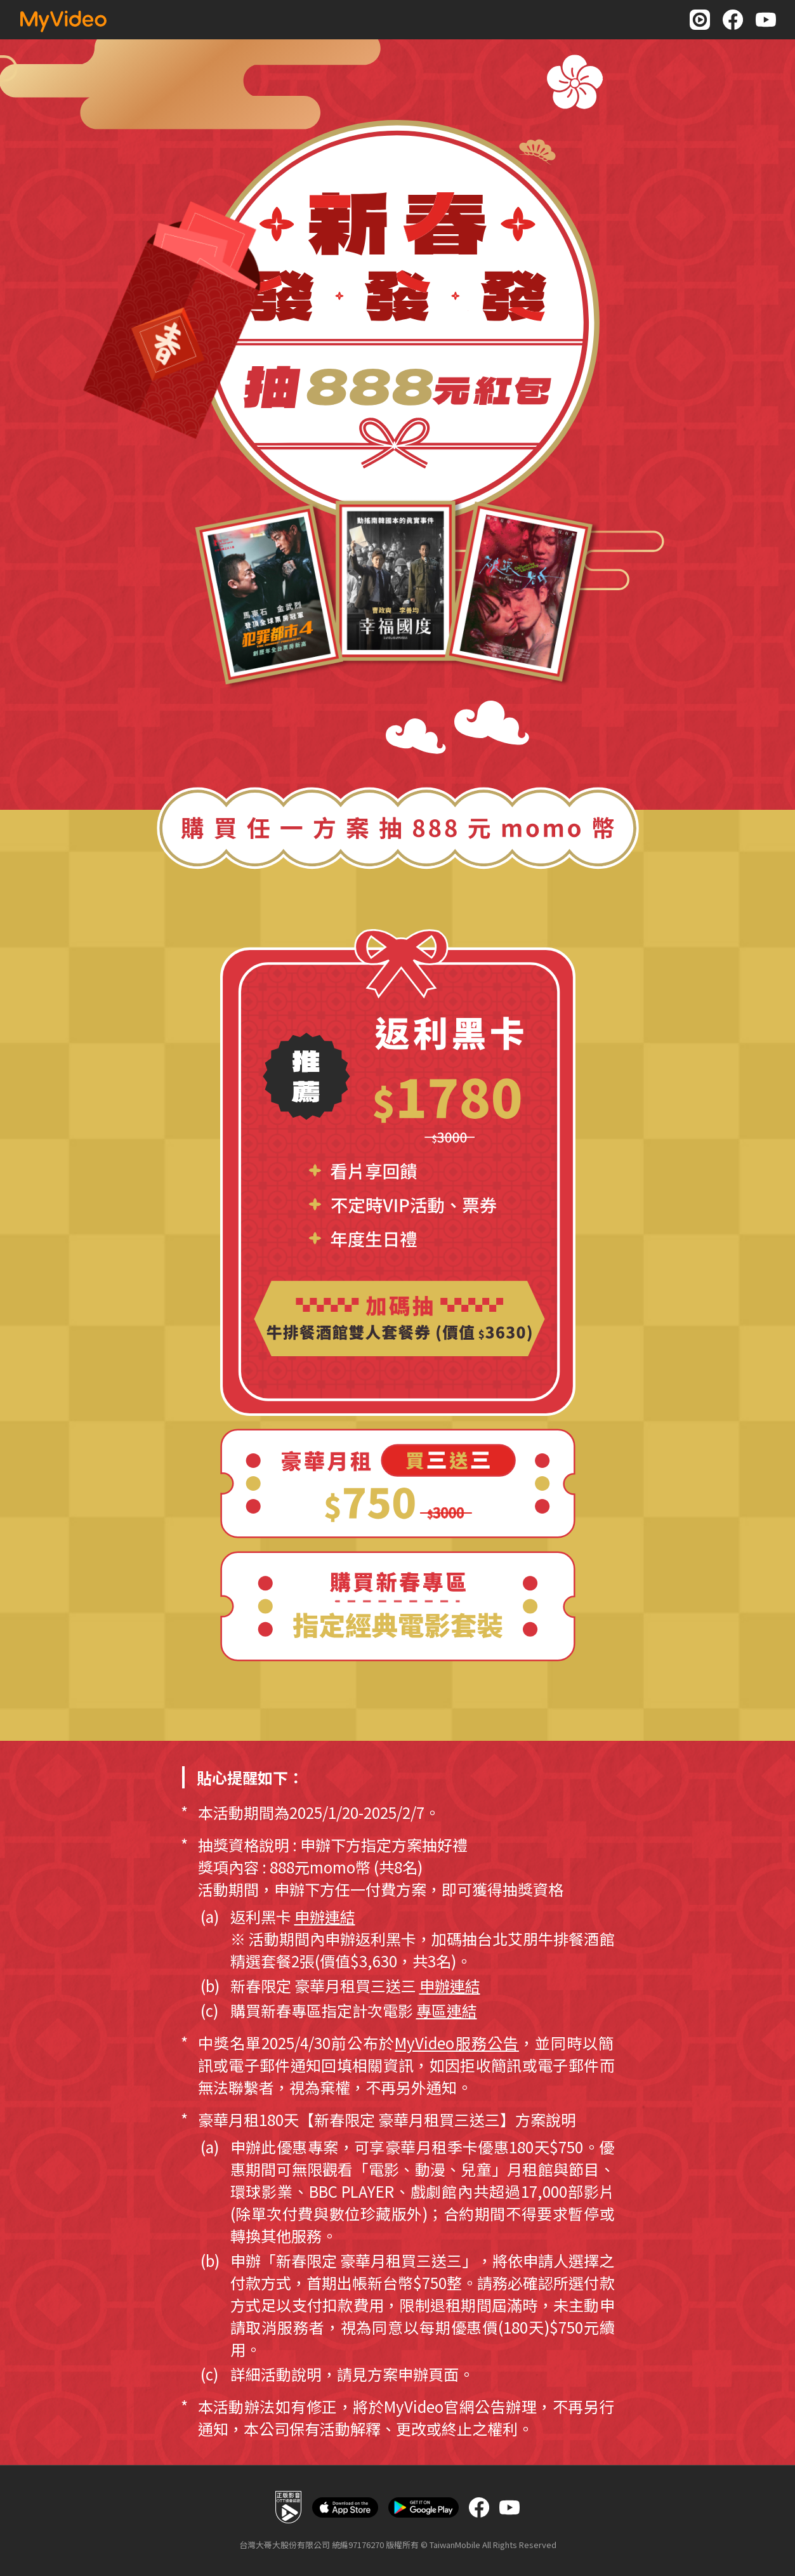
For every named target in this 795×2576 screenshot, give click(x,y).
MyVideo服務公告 (457, 2042)
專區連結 (446, 2010)
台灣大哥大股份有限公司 (284, 2545)
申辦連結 (324, 1916)
